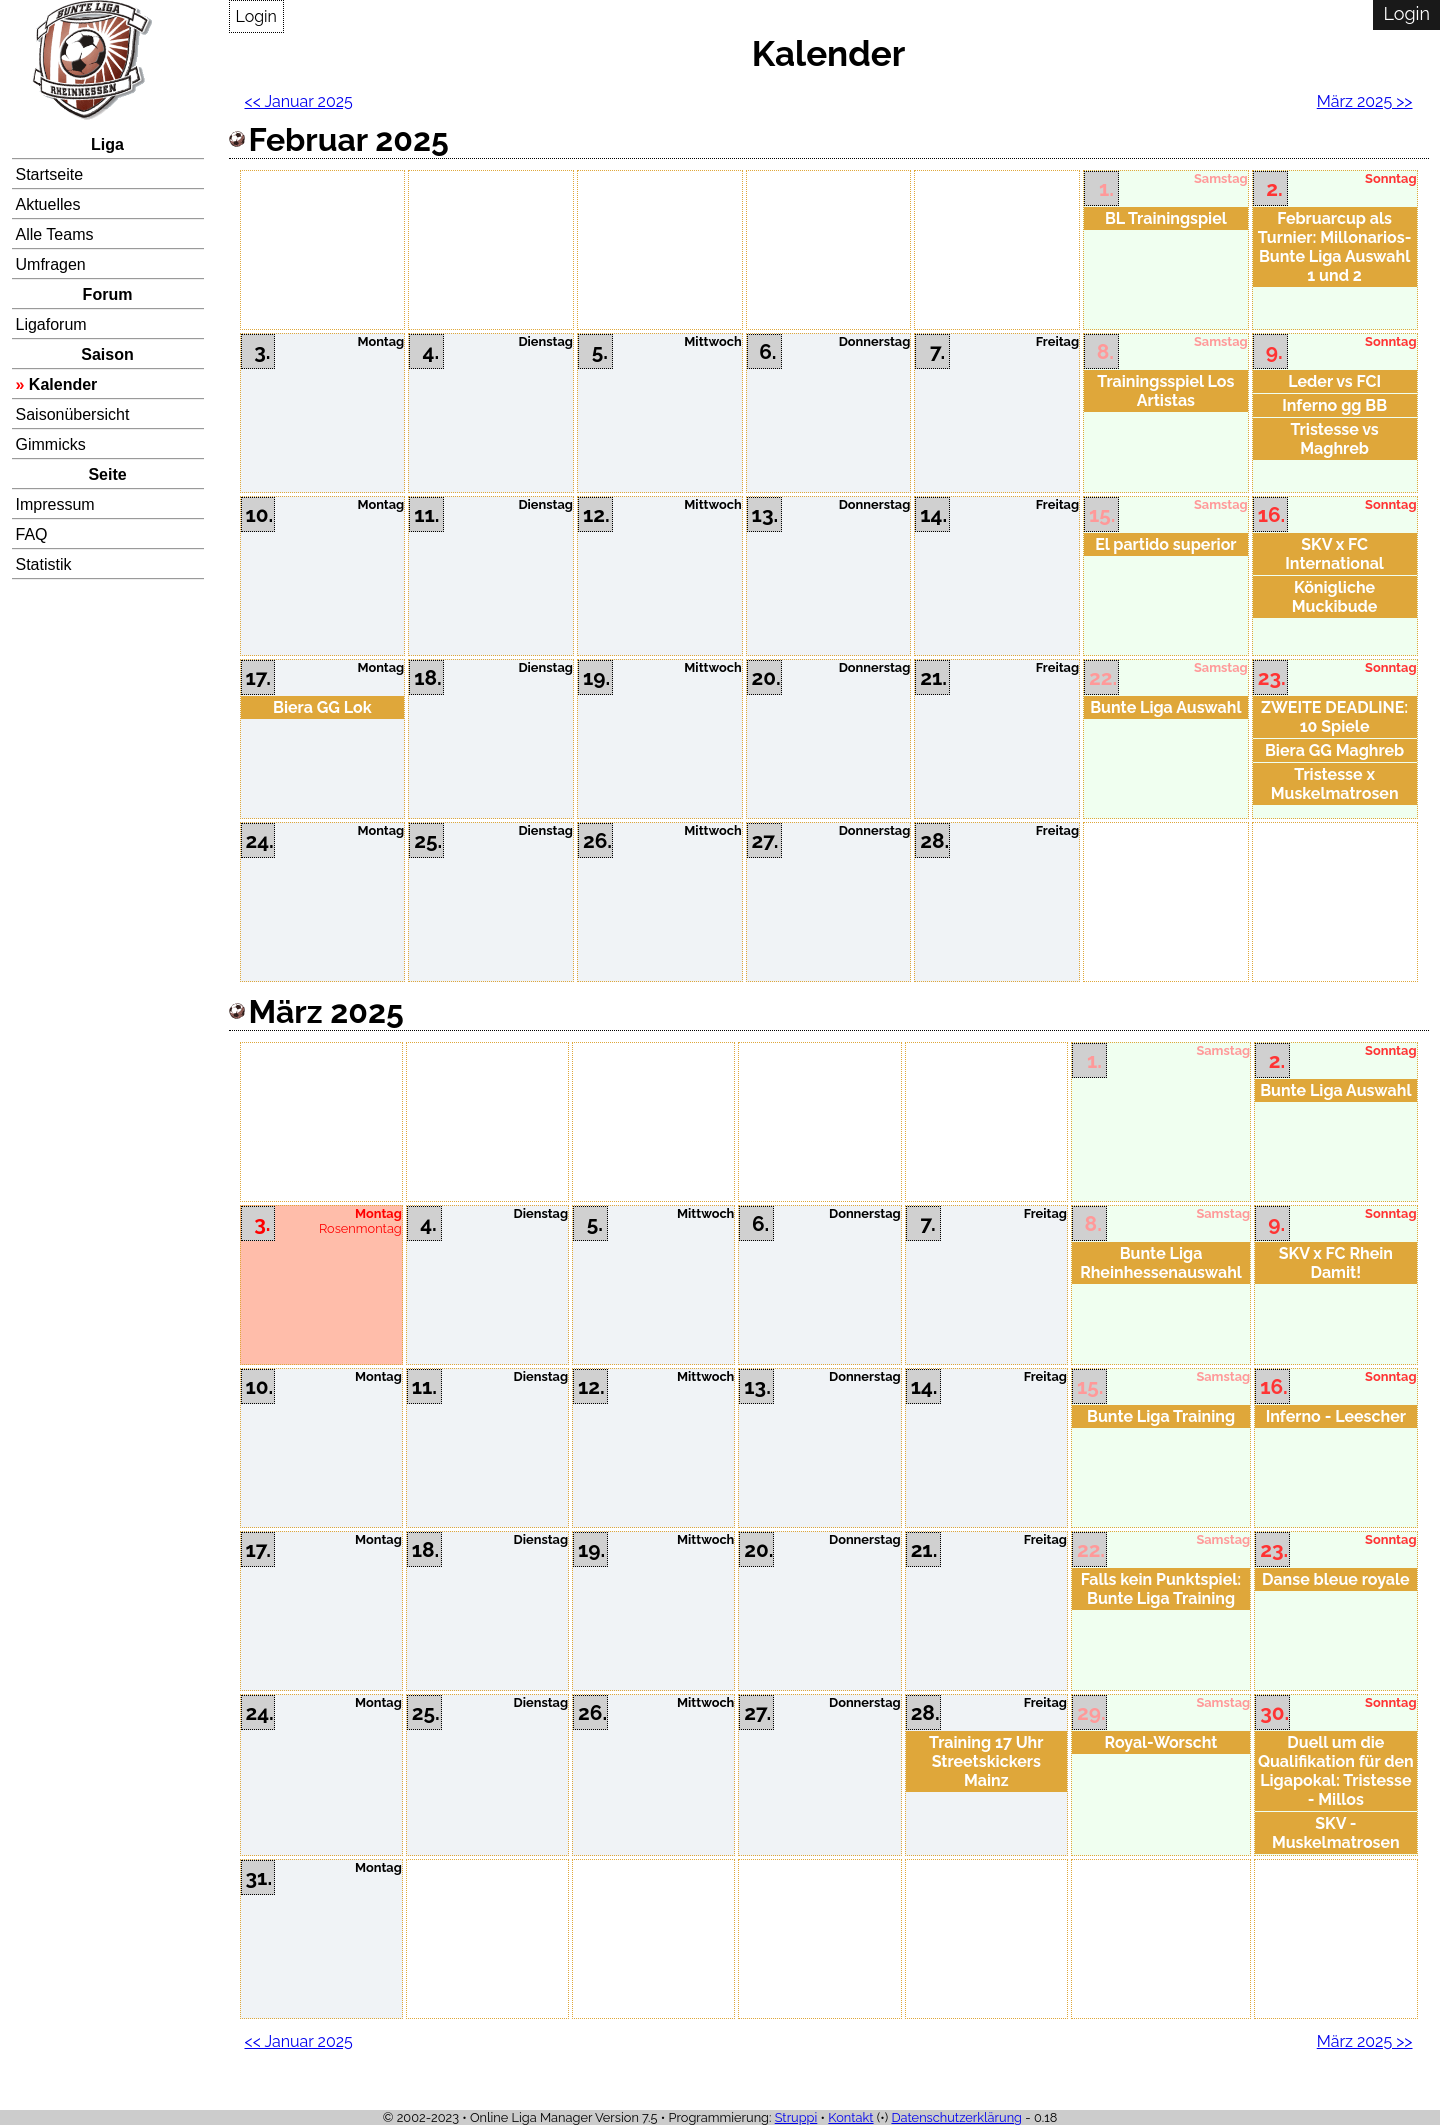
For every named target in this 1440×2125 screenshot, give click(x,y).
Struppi (796, 2117)
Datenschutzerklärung (956, 2117)
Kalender (63, 384)
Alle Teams (55, 234)
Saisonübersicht (73, 414)
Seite (107, 474)
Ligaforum (51, 324)
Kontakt (850, 2117)
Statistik (44, 564)
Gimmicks (51, 444)
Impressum (55, 504)
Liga (107, 144)
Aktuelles (48, 204)
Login (256, 16)
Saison (107, 354)
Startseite (50, 174)
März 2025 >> (1365, 101)
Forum (108, 294)
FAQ (32, 534)
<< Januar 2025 (299, 101)
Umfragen (51, 264)
